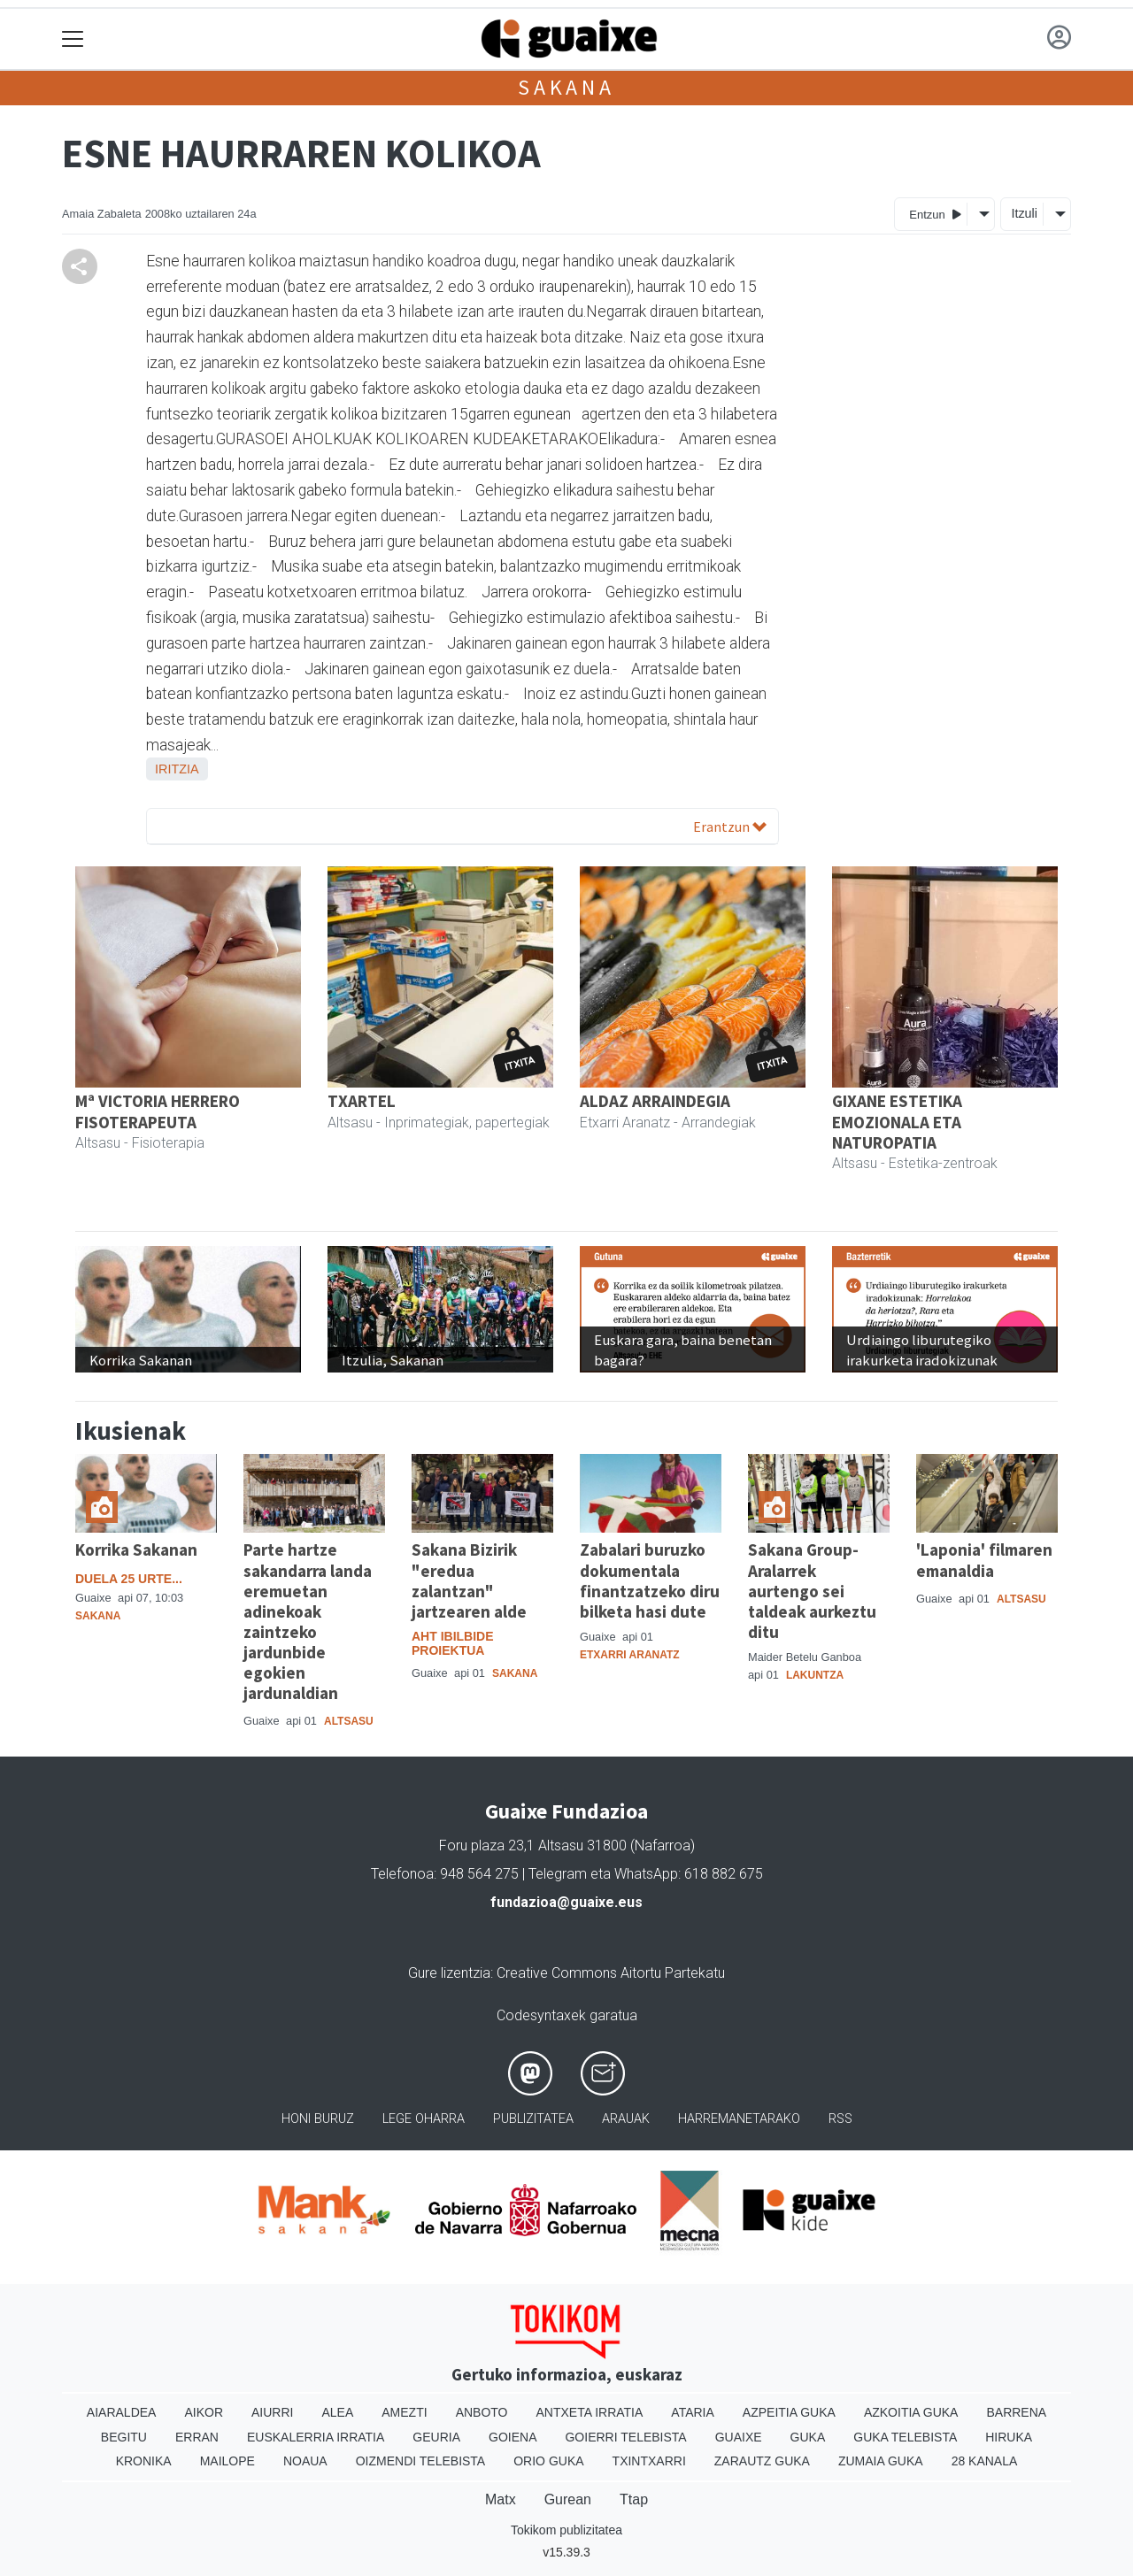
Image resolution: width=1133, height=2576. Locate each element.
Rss (840, 2118)
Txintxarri (649, 2461)
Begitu (124, 2437)
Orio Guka (548, 2461)
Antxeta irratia (590, 2412)
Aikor (203, 2412)
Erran (197, 2437)
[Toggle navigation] (73, 39)
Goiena (512, 2437)
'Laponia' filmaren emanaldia (984, 1559)
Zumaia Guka (880, 2461)
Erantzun (730, 826)
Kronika (144, 2461)
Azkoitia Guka (911, 2412)
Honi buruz (317, 2118)
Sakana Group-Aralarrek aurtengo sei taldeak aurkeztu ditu (812, 1590)
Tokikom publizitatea (566, 2530)
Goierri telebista (625, 2437)
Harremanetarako (739, 2118)
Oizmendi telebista (421, 2461)
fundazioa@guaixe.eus (566, 1902)
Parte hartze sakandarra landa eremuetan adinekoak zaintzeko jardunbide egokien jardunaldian (307, 1621)
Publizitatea (533, 2118)
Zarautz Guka (762, 2461)
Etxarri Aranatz (630, 1655)
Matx (500, 2499)
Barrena (1016, 2412)
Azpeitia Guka (789, 2412)
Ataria (692, 2412)
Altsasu (349, 1721)
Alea (337, 2412)
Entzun (935, 213)
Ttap (634, 2499)
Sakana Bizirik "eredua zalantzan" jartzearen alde (469, 1580)
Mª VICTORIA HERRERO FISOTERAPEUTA (157, 1111)
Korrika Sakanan (136, 1549)
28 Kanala (985, 2461)
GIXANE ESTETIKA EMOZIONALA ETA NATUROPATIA (897, 1121)
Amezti (404, 2412)
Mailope (227, 2461)
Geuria (436, 2437)
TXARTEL (362, 1100)
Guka (808, 2437)
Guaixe (738, 2437)
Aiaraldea (122, 2412)
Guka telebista (905, 2437)
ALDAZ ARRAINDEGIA (655, 1100)
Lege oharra (423, 2118)
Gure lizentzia (449, 1973)
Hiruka (1008, 2437)
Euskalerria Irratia (315, 2437)
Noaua (305, 2461)
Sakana (566, 87)
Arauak (626, 2118)
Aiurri (272, 2412)
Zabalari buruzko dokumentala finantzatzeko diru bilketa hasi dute (650, 1580)
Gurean (567, 2499)
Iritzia (177, 769)
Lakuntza (815, 1675)
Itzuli (1024, 213)
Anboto (482, 2412)
